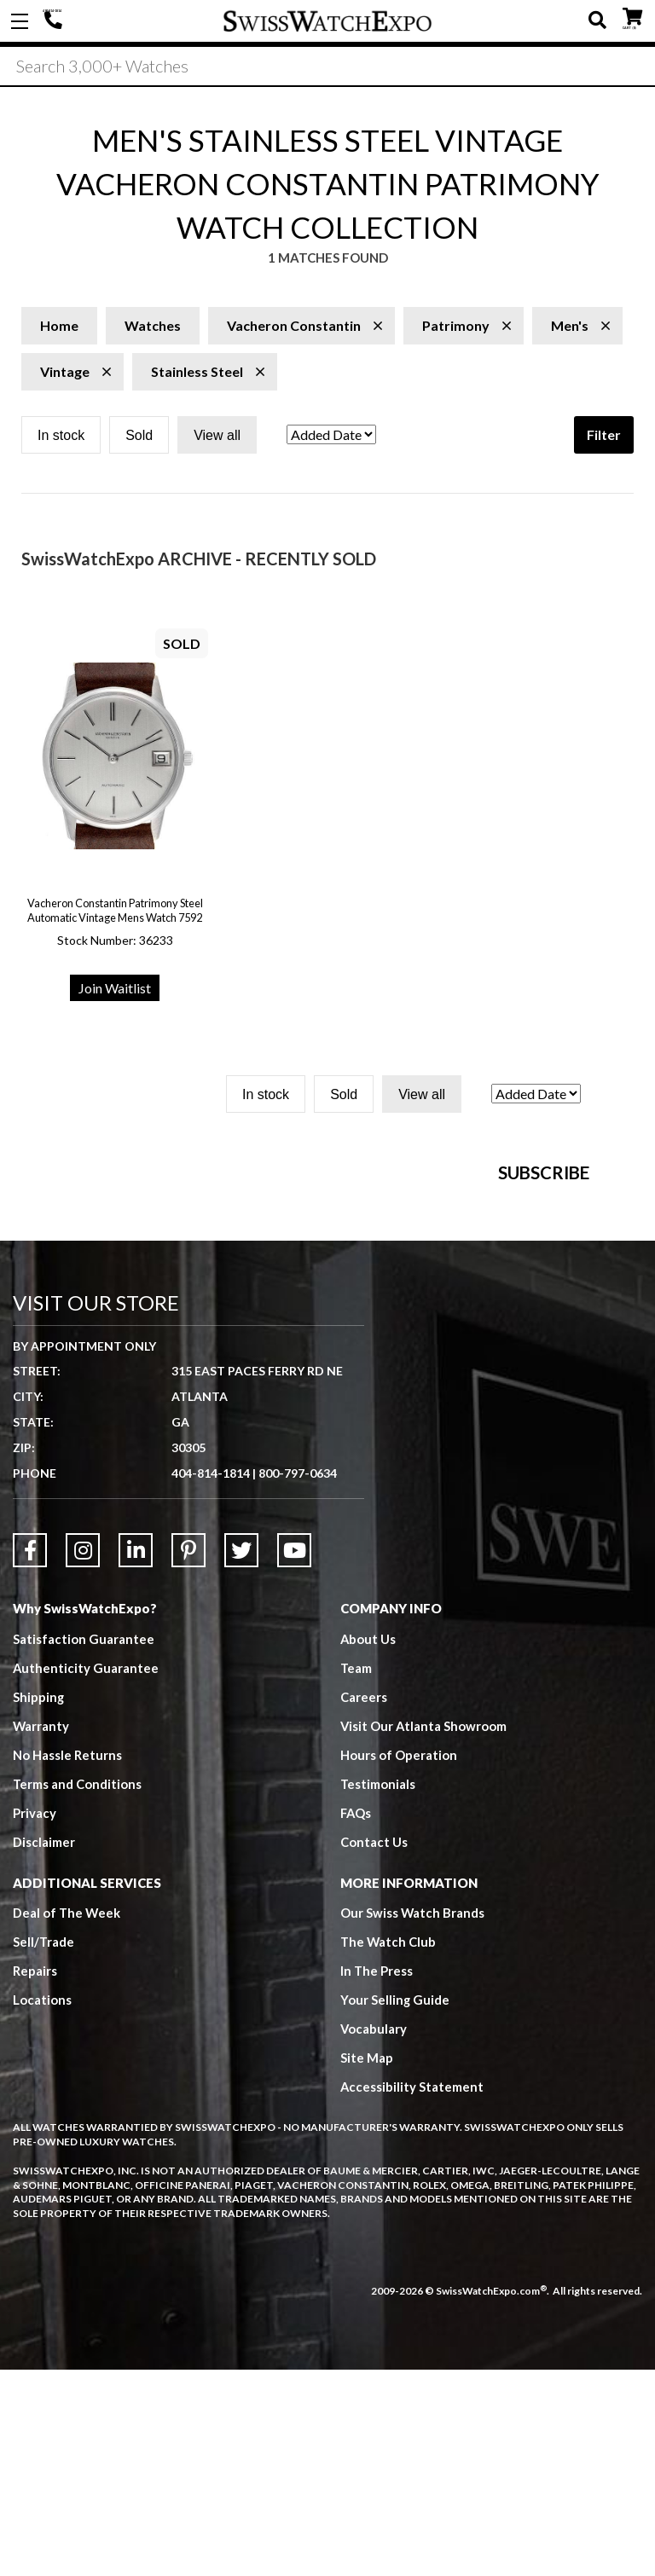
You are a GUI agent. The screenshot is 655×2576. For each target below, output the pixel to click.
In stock (61, 438)
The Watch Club (389, 2148)
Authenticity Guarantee (86, 1874)
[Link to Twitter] (241, 1757)
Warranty (41, 1932)
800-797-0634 (297, 1679)
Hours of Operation (398, 1961)
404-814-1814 (55, 21)
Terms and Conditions (77, 1990)
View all (217, 438)
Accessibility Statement (412, 2293)
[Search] (327, 67)
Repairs (35, 2177)
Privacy (34, 2019)
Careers (363, 1903)
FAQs (356, 2019)
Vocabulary (374, 2235)
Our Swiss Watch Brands (412, 2119)
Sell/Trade (44, 2148)
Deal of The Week (67, 2119)
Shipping (39, 1903)
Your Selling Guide (395, 2206)
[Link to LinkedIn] (136, 1757)
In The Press (377, 2177)
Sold (139, 438)
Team (356, 1874)
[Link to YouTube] (294, 1757)
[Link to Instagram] (83, 1757)
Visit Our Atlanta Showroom (424, 1932)
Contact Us (374, 2048)
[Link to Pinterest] (188, 1757)
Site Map (366, 2264)
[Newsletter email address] (416, 1332)
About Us (368, 1845)
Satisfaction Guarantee (83, 1845)
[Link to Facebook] (30, 1757)
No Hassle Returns (67, 1961)
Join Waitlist (114, 990)
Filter (604, 437)
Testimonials (378, 1990)
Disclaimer (44, 2048)
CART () (632, 17)
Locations (42, 2206)
